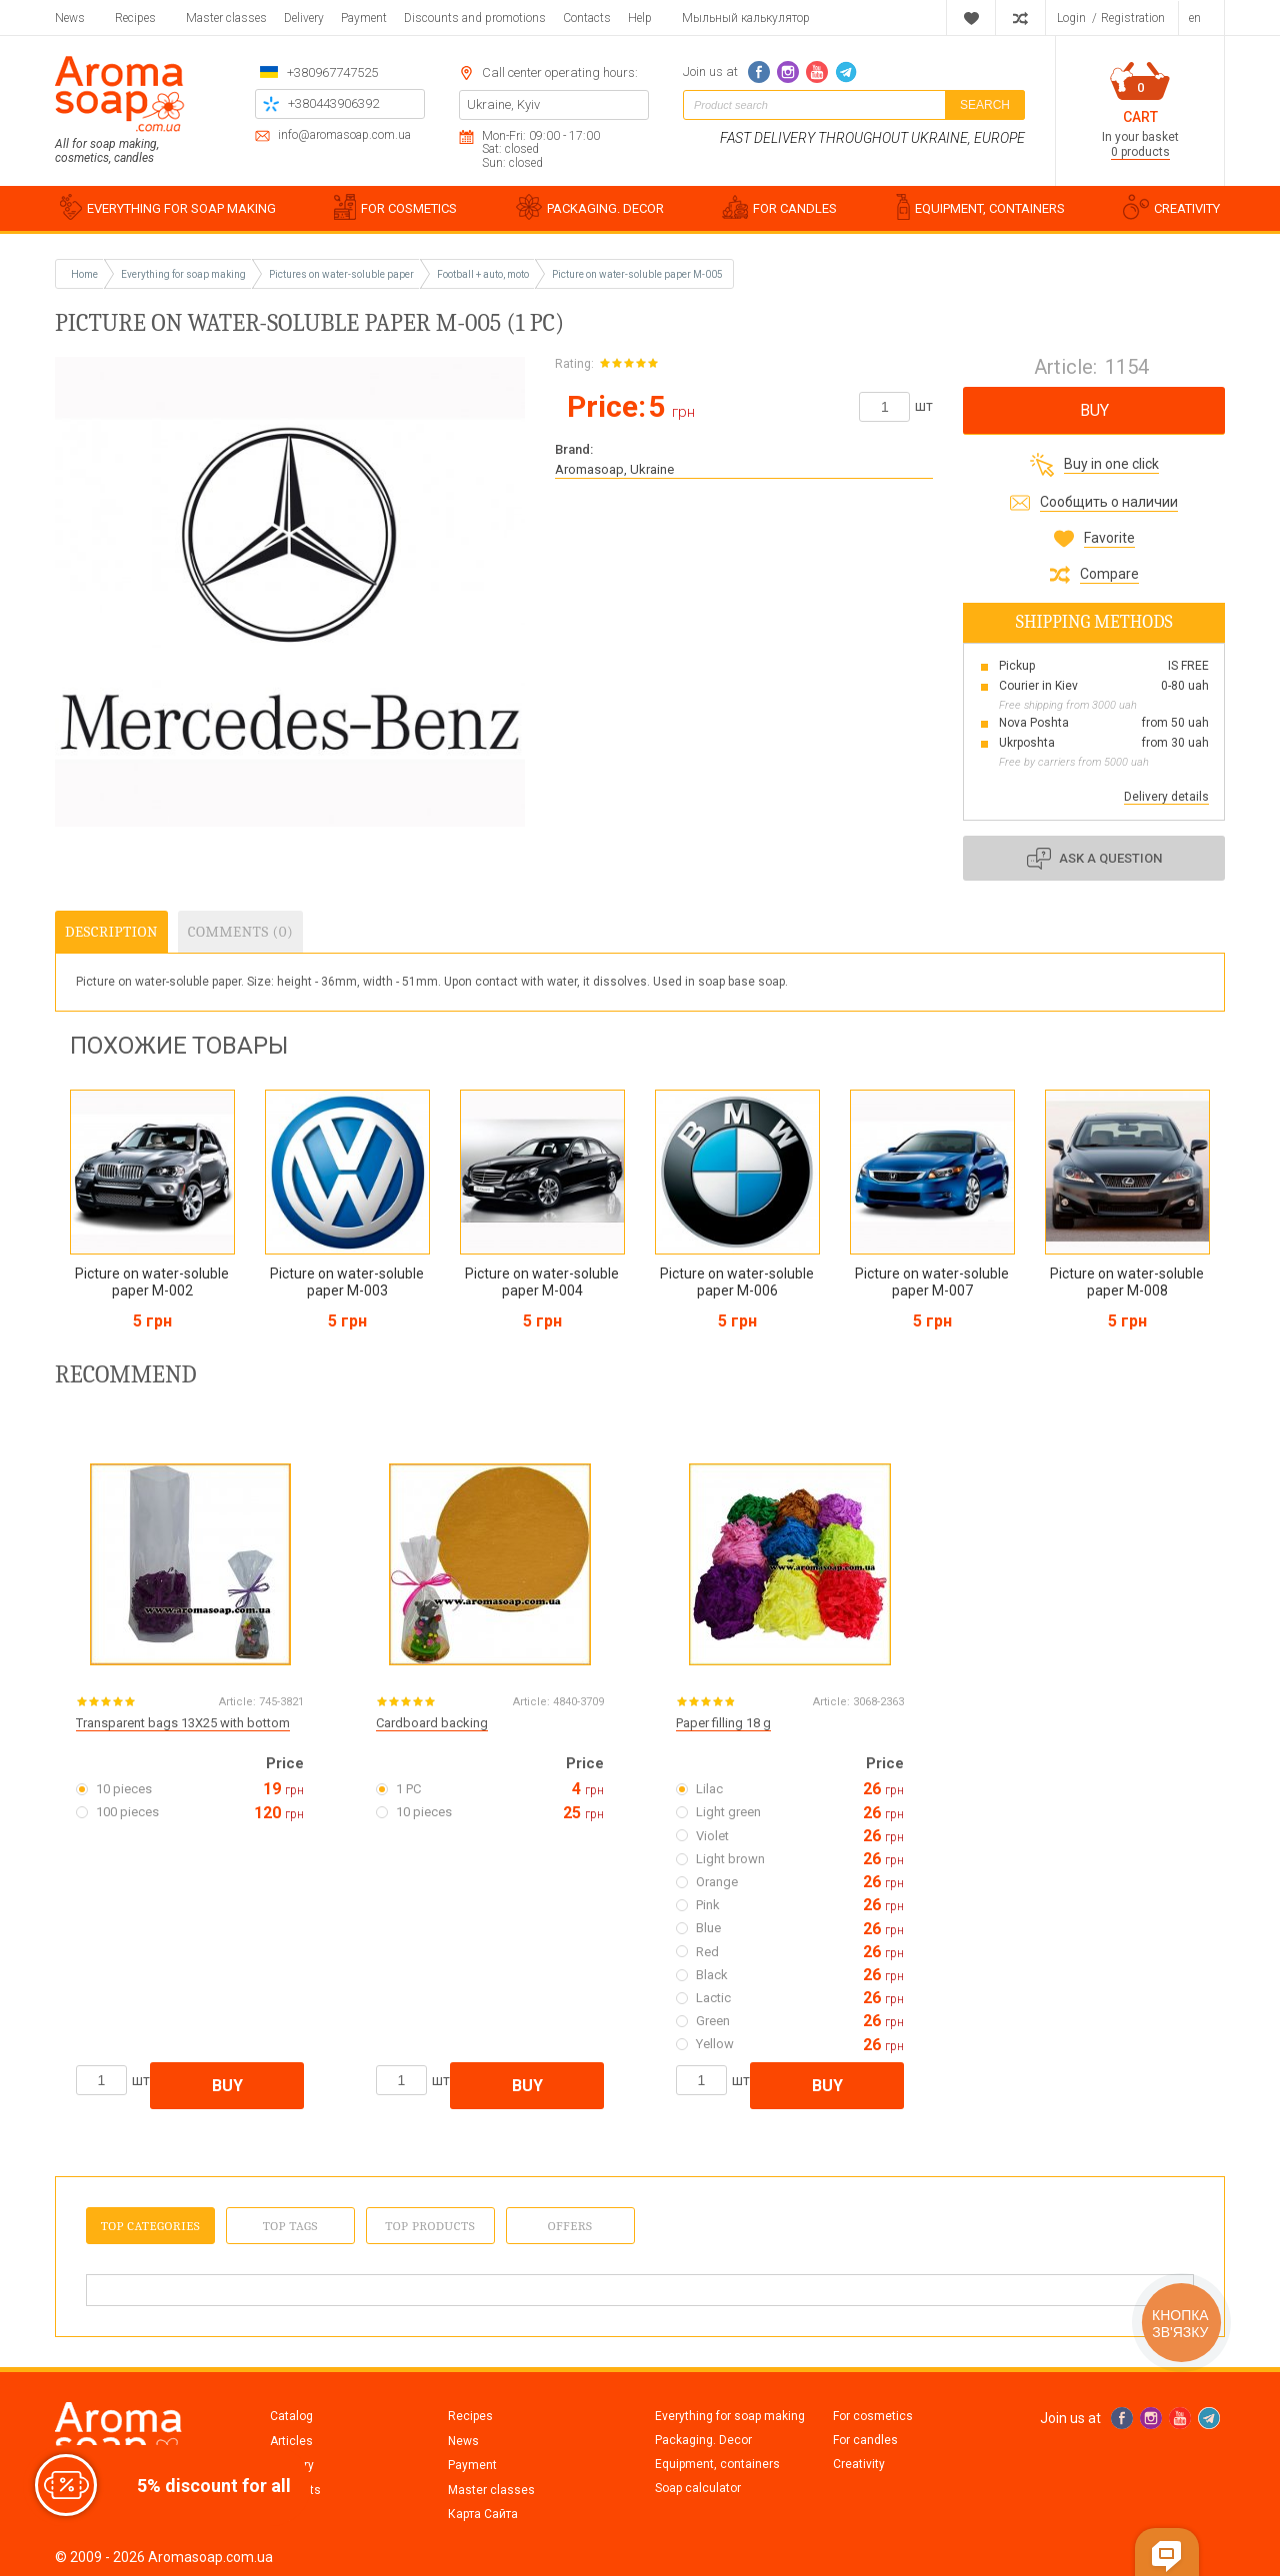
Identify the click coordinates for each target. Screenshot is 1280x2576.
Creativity (859, 2464)
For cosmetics (873, 2416)
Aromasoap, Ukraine (614, 469)
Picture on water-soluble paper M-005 (637, 274)
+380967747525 (332, 72)
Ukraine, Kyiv (503, 104)
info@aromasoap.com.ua (344, 135)
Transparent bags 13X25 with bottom (183, 1722)
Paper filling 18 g (723, 1722)
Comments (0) (240, 932)
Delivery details (1166, 797)
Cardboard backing (432, 1722)
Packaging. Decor (703, 2440)
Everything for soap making (730, 2416)
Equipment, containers (717, 2464)
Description (111, 932)
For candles (865, 2440)
